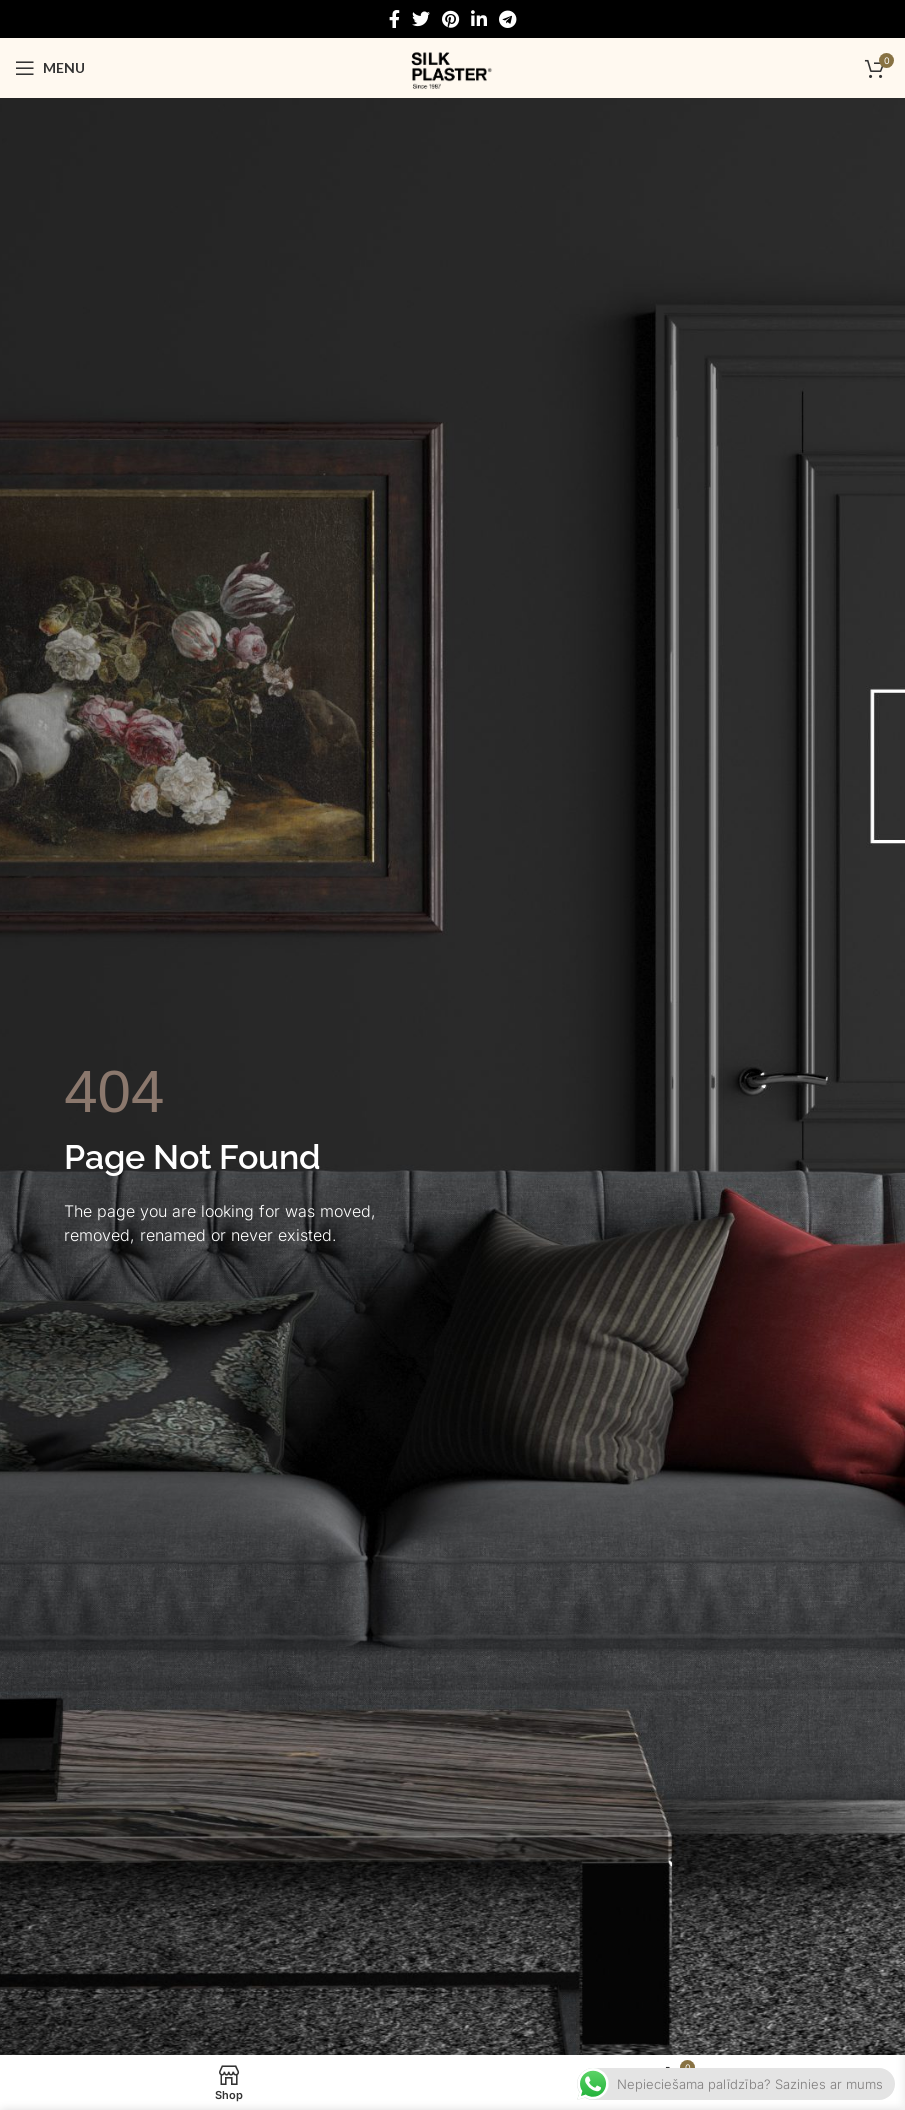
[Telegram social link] (507, 19)
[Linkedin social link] (479, 19)
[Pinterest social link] (450, 19)
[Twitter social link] (421, 19)
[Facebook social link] (394, 19)
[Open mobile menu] (50, 68)
